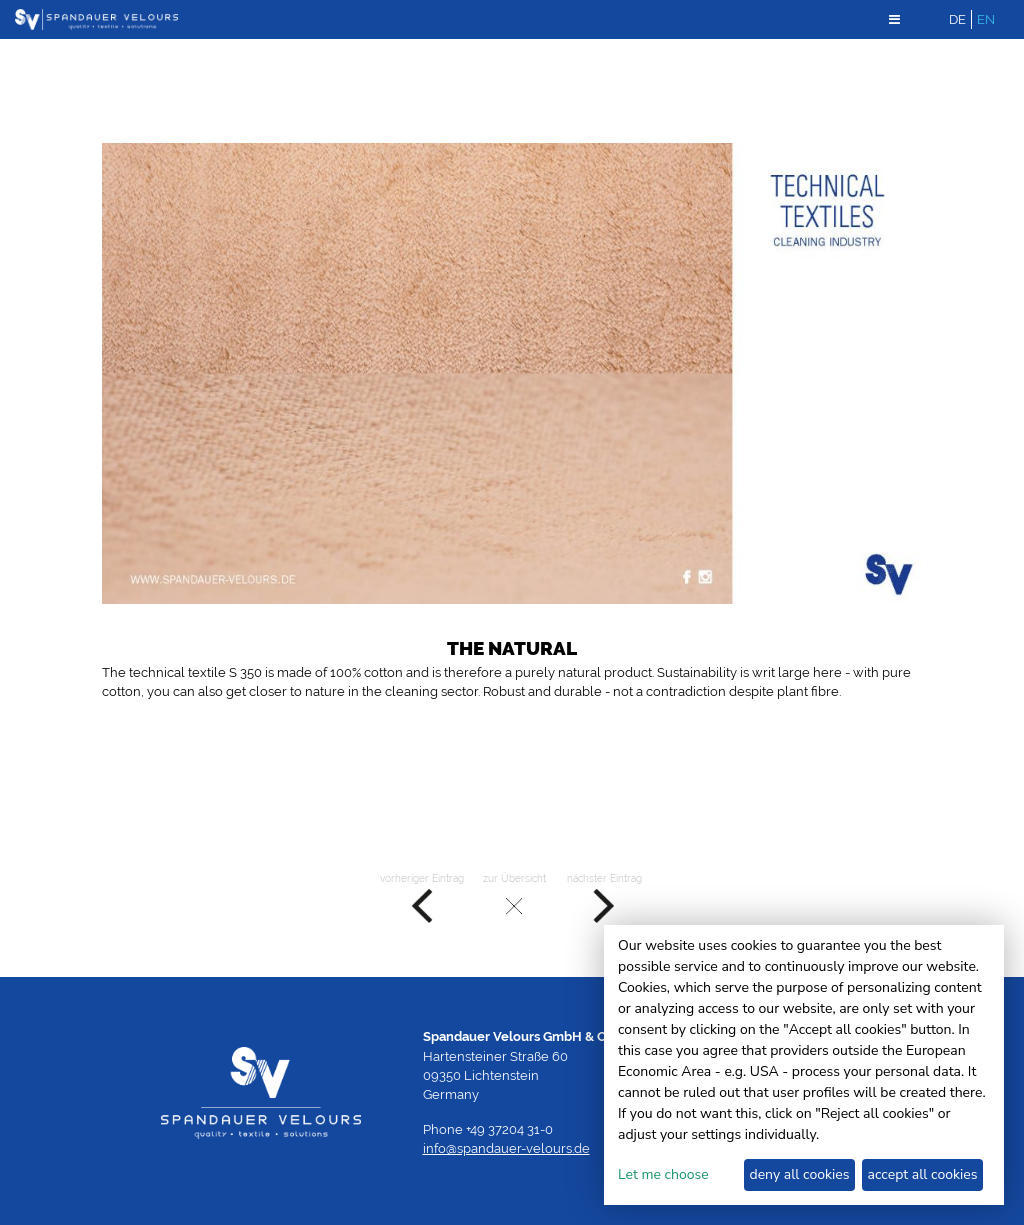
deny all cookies (799, 1174)
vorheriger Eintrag (422, 899)
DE (957, 19)
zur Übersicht (514, 899)
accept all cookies (923, 1174)
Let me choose (663, 1174)
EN (986, 19)
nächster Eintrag (604, 899)
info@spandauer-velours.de (506, 1148)
